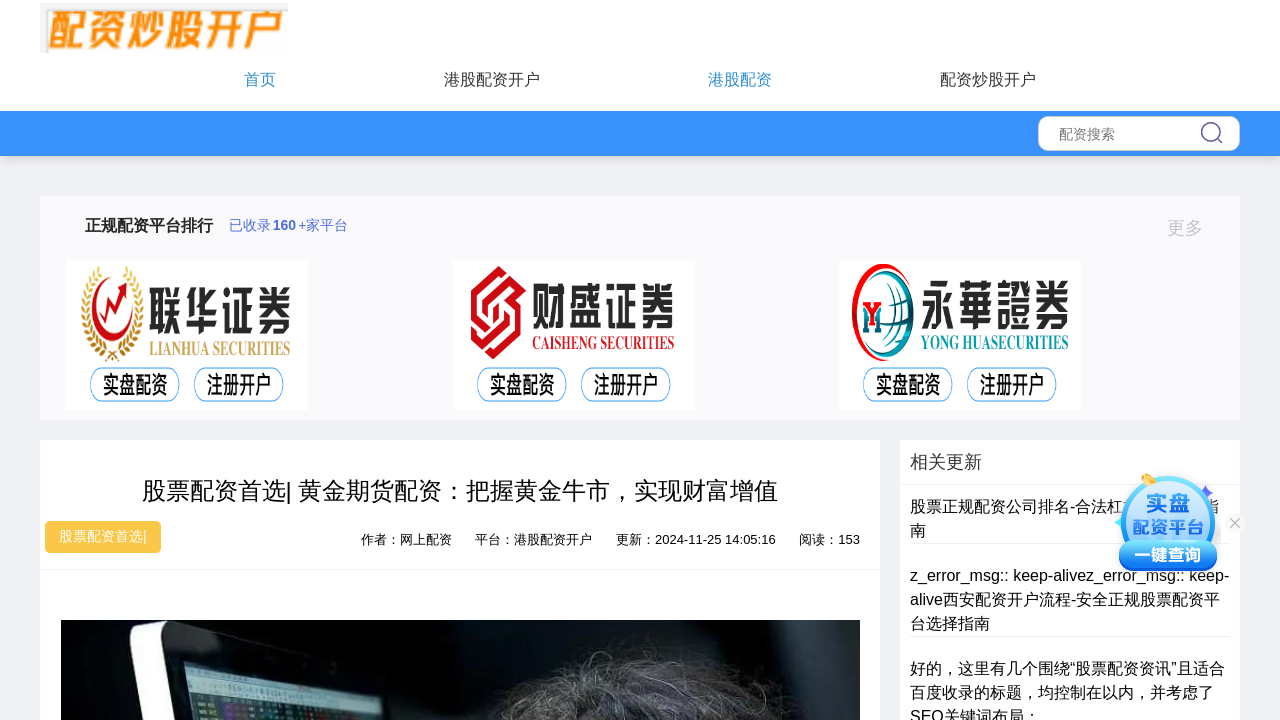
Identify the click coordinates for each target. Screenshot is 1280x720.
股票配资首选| (103, 536)
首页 (260, 79)
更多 (1193, 228)
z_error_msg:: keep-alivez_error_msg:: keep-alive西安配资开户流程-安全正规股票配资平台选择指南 (1069, 599)
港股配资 (740, 79)
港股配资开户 (492, 79)
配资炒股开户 (988, 79)
